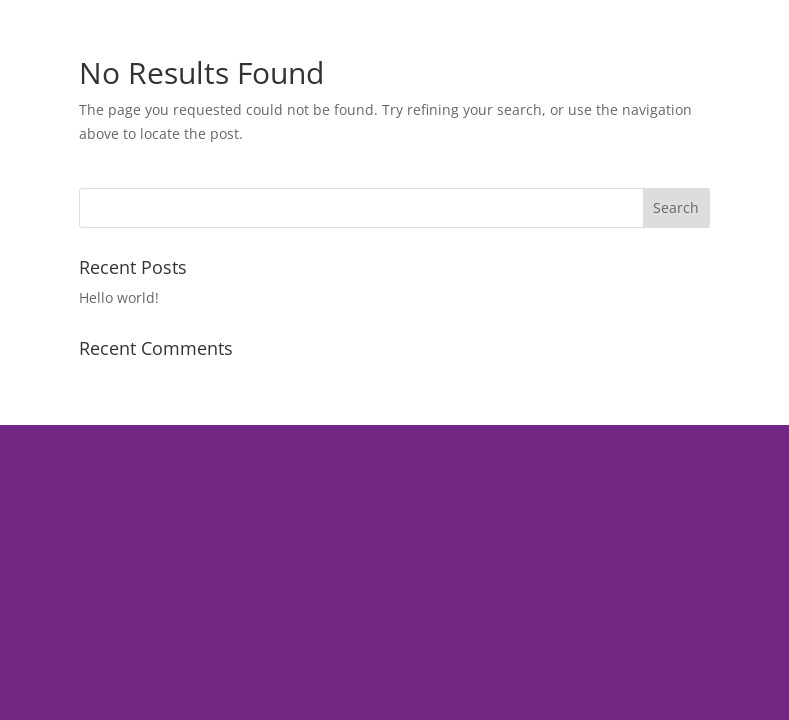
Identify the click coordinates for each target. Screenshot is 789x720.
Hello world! (119, 297)
